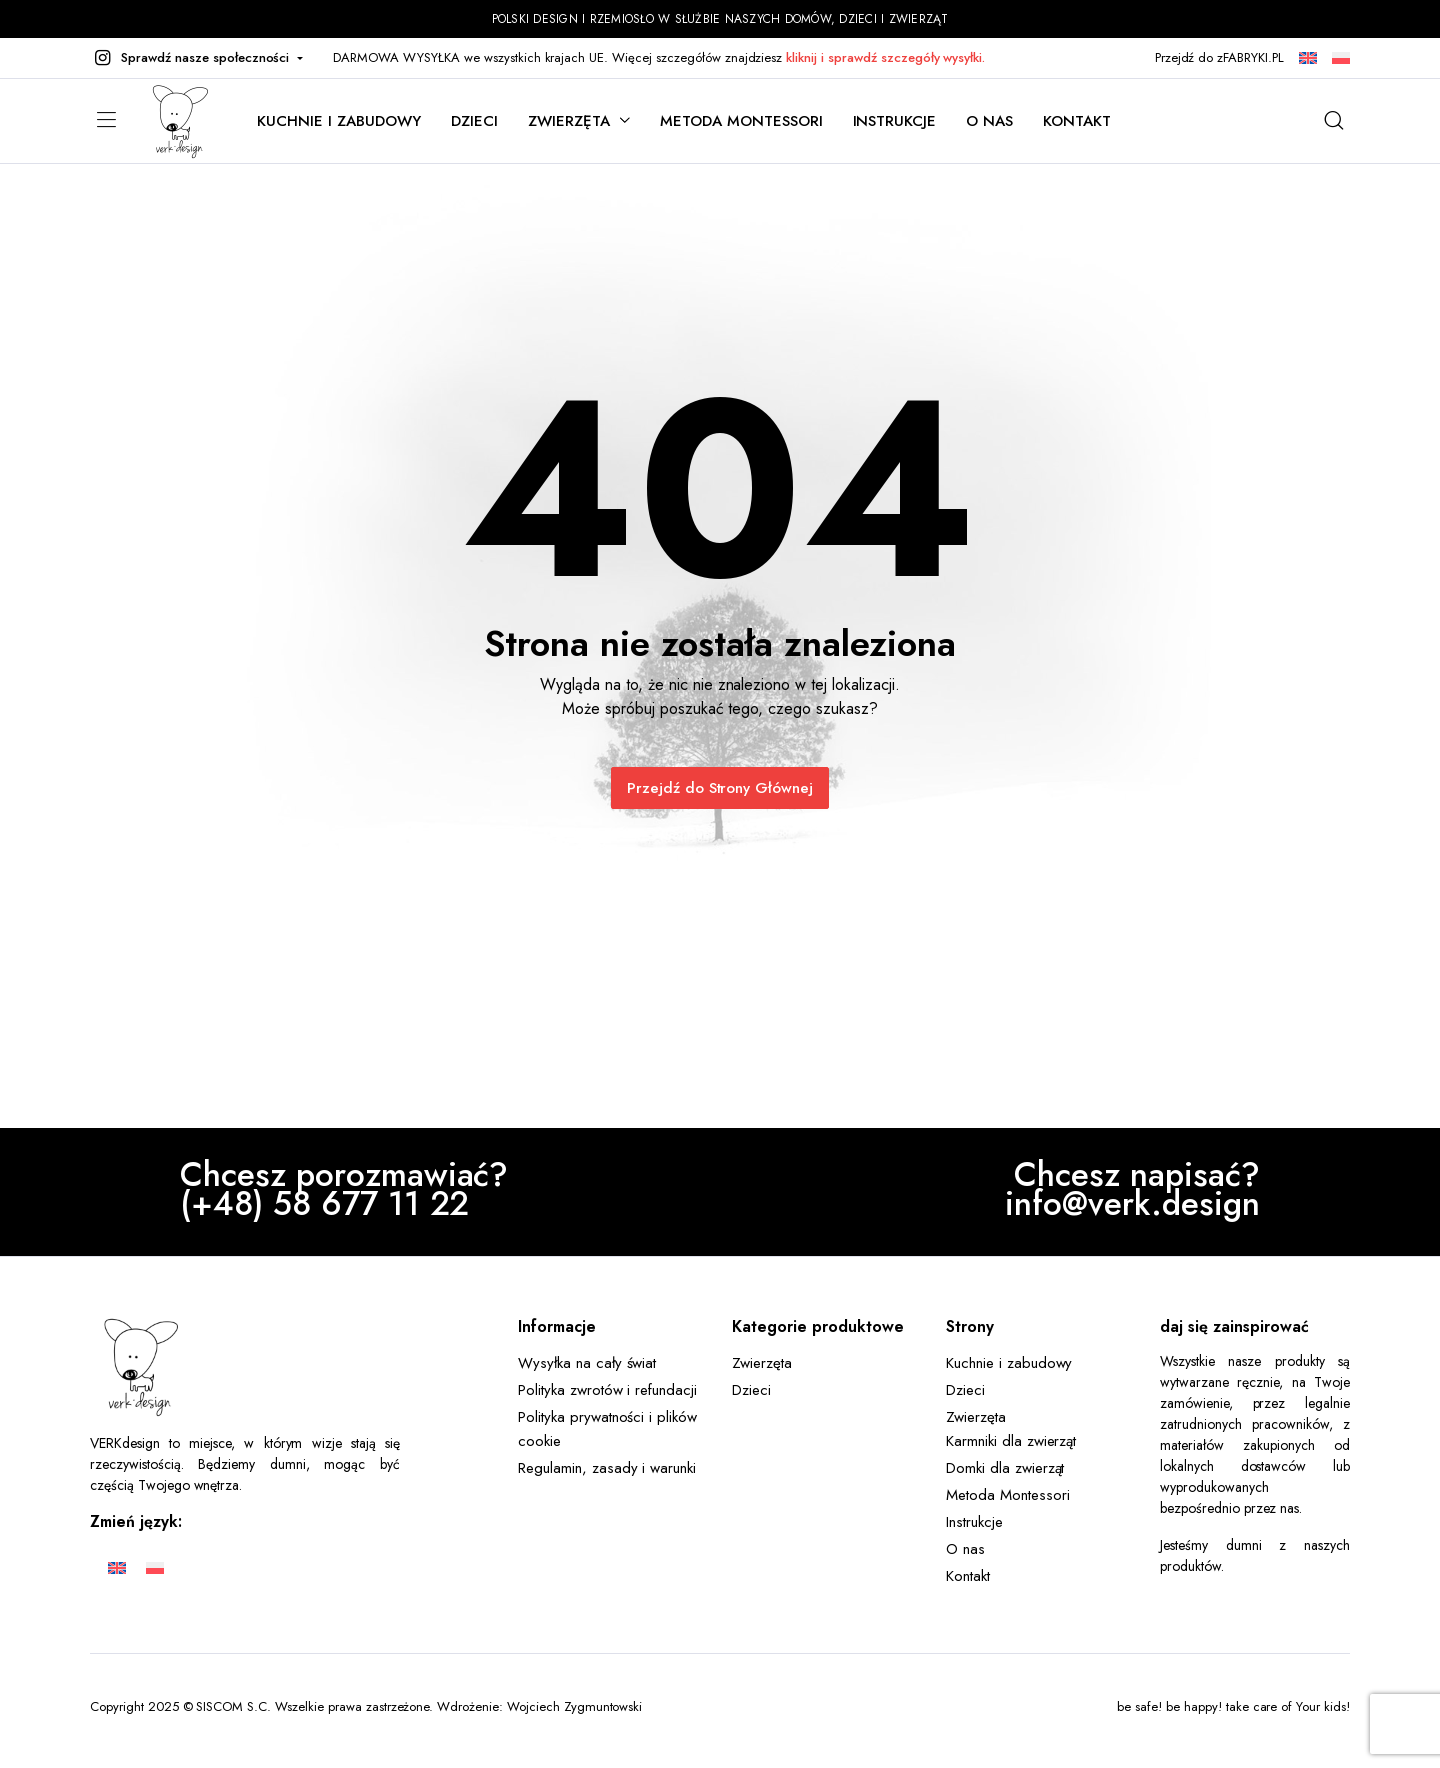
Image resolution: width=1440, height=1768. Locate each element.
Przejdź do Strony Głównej (720, 788)
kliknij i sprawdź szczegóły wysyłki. (885, 57)
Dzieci (474, 121)
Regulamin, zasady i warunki (607, 1468)
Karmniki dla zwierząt (1011, 1441)
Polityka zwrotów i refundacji (607, 1390)
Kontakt (1077, 121)
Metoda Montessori (741, 121)
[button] (196, 58)
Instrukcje (895, 121)
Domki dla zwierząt (1005, 1468)
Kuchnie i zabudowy (339, 121)
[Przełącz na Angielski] (117, 1567)
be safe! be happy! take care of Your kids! (1233, 1706)
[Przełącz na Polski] (155, 1567)
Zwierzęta (569, 121)
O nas (989, 121)
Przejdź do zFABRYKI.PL (1219, 57)
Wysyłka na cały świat (587, 1363)
